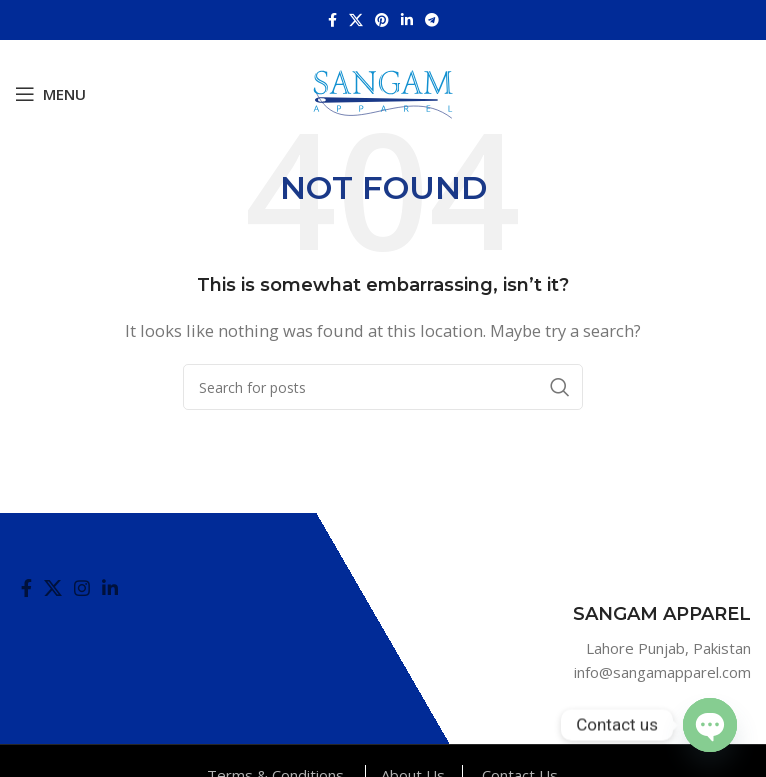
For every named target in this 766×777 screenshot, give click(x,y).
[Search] (383, 387)
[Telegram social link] (432, 20)
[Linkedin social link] (407, 20)
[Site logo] (383, 92)
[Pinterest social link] (382, 20)
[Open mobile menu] (50, 94)
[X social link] (356, 20)
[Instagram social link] (82, 588)
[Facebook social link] (332, 20)
